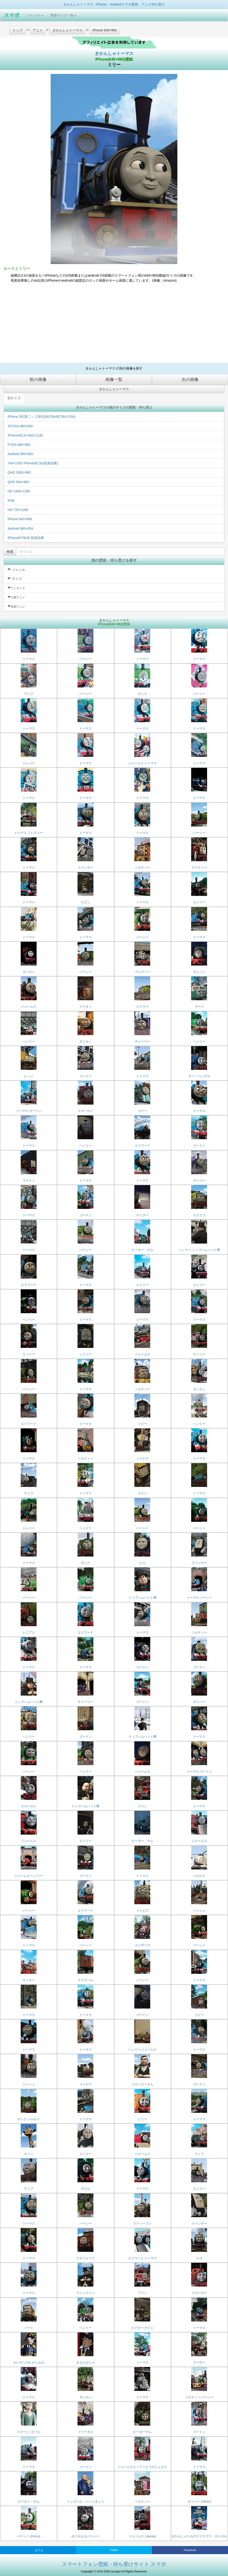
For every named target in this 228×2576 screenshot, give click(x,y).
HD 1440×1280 (19, 491)
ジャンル (35, 15)
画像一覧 (113, 379)
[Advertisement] (114, 324)
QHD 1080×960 (19, 472)
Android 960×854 (20, 528)
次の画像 (190, 379)
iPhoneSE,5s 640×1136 (25, 435)
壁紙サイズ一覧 (63, 15)
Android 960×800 (20, 454)
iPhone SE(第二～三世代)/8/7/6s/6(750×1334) (41, 416)
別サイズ (14, 398)
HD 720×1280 (18, 510)
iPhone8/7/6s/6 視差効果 (26, 538)
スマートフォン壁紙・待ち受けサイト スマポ (114, 2564)
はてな (39, 2550)
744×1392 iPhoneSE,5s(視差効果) (33, 463)
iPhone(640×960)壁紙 (114, 59)
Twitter (114, 2550)
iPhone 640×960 (20, 519)
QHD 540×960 (18, 482)
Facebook (190, 2550)
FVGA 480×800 (19, 445)
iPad (11, 500)
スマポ (11, 15)
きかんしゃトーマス (114, 53)
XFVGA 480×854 (20, 426)
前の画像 (38, 379)
